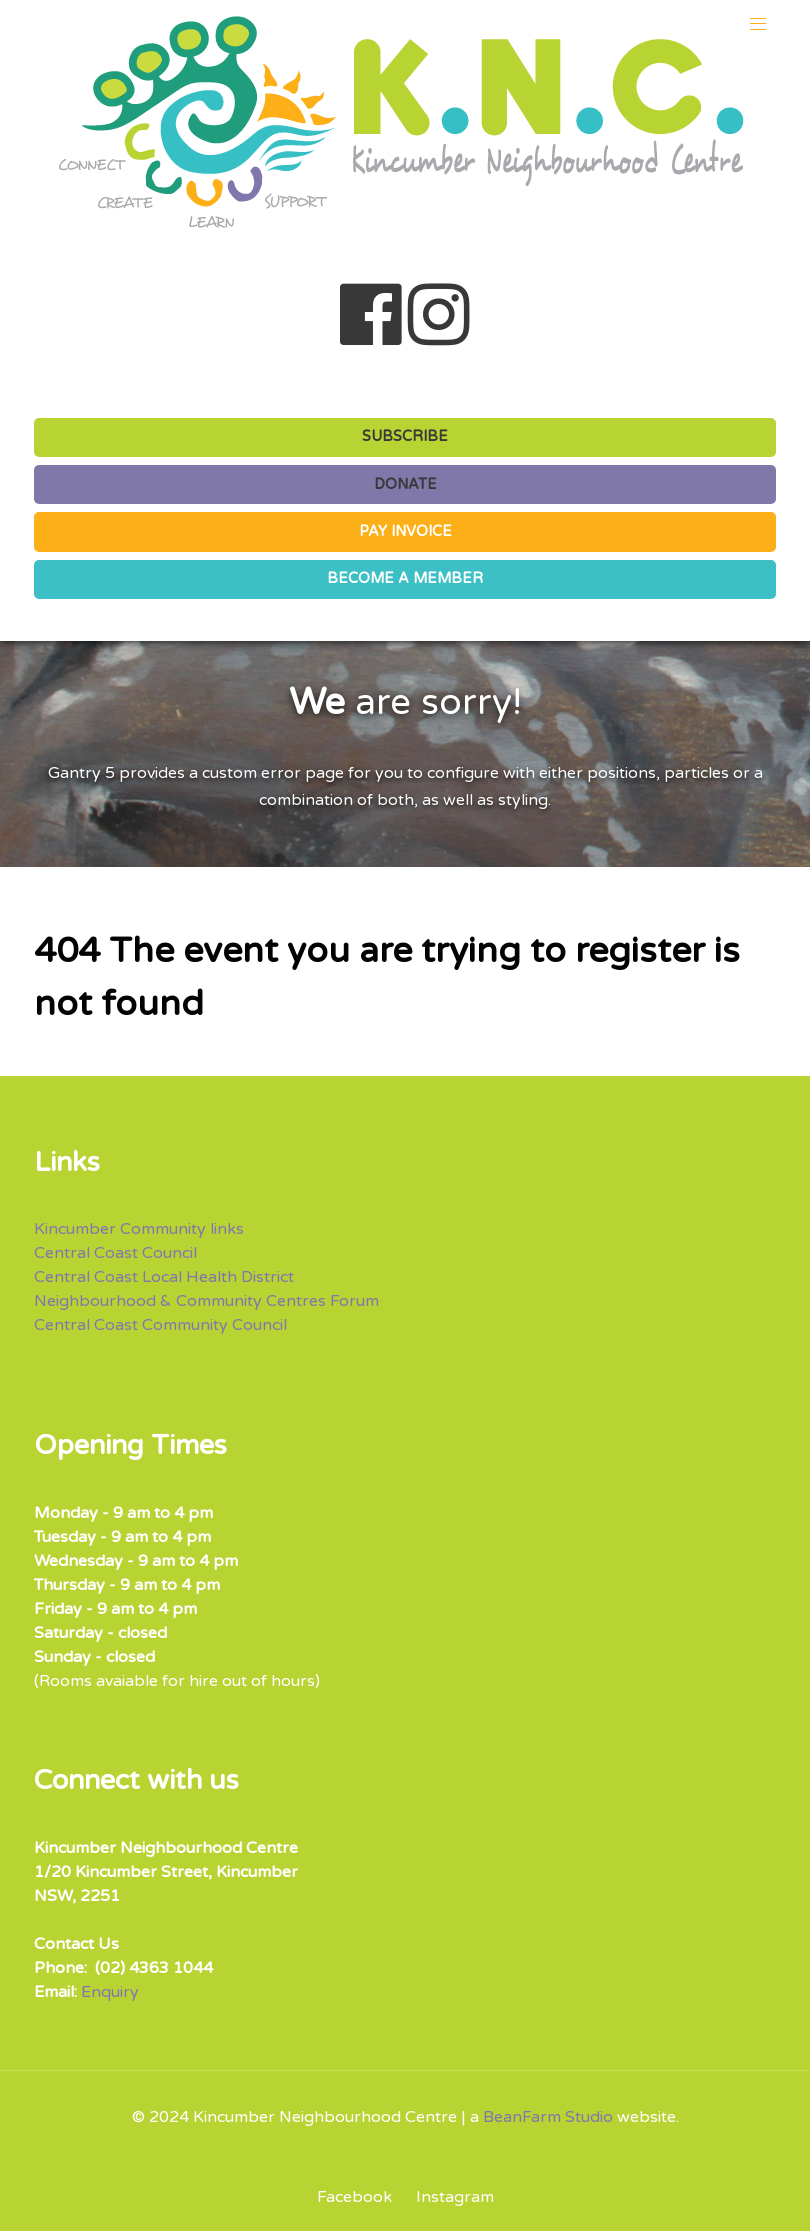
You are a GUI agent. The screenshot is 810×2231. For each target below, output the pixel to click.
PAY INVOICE (405, 531)
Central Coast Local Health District (164, 1277)
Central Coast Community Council (160, 1325)
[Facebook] (361, 2197)
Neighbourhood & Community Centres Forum (206, 1301)
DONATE (405, 484)
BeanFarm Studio (548, 2117)
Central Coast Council (115, 1253)
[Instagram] (450, 2197)
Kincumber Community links (139, 1229)
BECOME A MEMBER (405, 578)
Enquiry (110, 1992)
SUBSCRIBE (405, 436)
